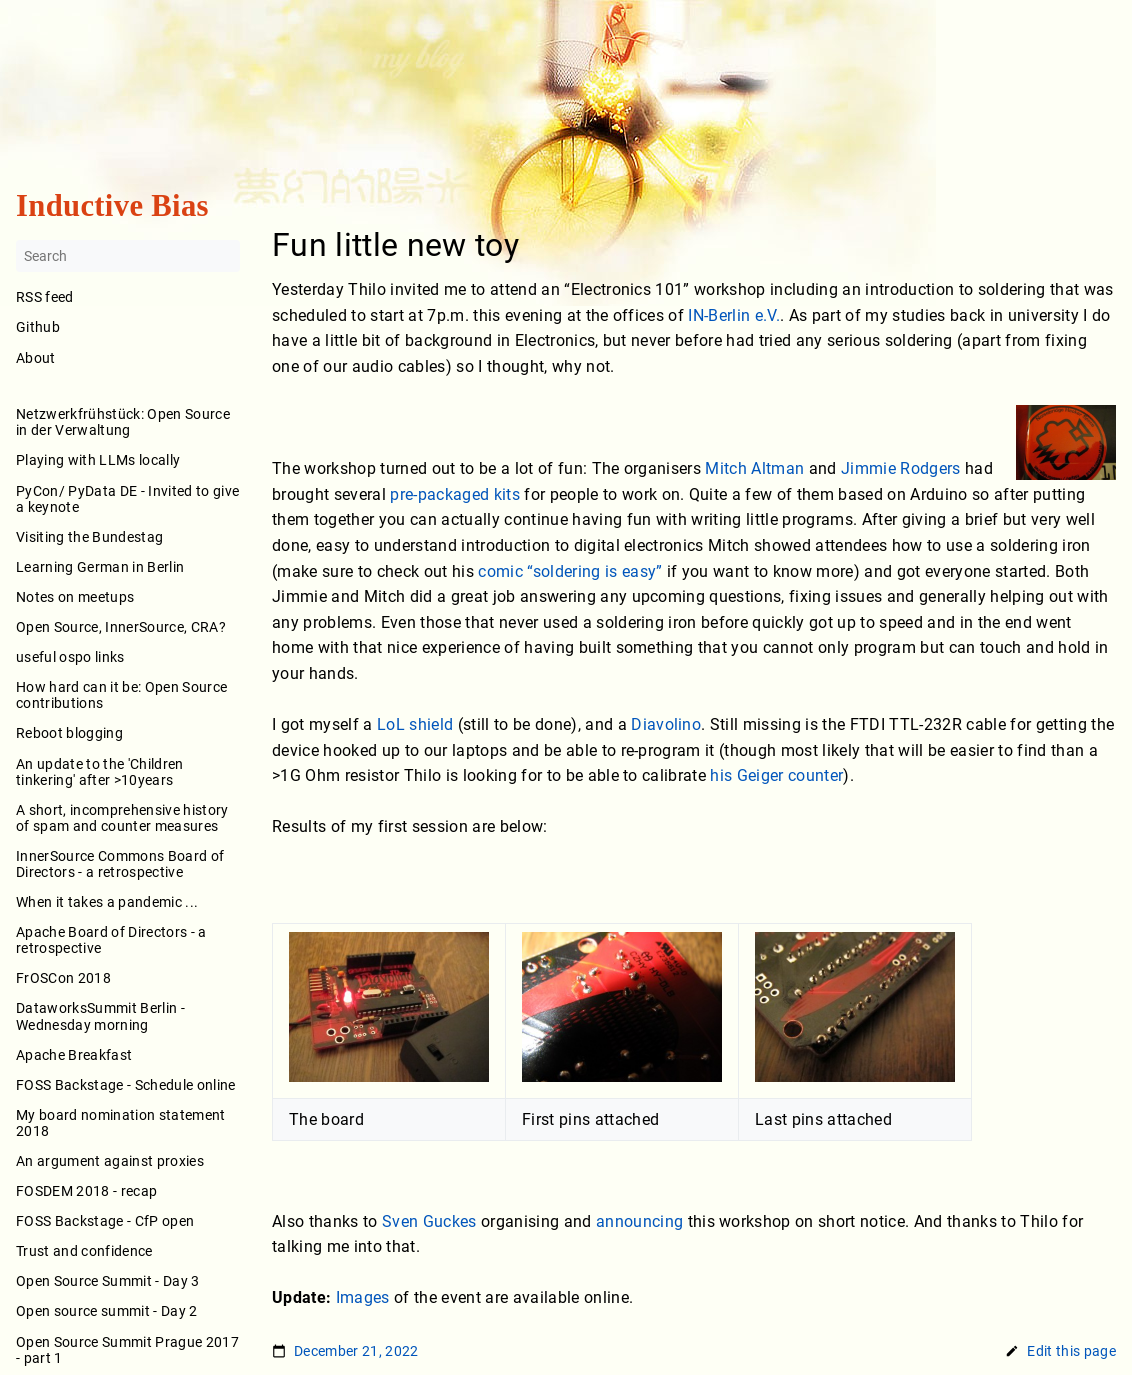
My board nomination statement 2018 (121, 1123)
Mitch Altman (754, 468)
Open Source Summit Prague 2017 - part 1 (127, 1350)
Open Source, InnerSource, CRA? (121, 627)
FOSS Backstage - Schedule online (126, 1085)
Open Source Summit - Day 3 (108, 1282)
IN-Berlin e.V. (734, 315)
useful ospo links (70, 657)
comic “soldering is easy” (570, 571)
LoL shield (415, 724)
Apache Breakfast (74, 1055)
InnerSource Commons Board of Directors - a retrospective (120, 864)
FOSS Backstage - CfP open (105, 1222)
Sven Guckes (429, 1221)
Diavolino (666, 724)
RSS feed (45, 298)
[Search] (128, 257)
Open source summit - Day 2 (107, 1312)
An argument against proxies (110, 1161)
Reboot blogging (69, 734)
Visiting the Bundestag (89, 537)
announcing (639, 1221)
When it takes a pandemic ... (107, 902)
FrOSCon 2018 (63, 979)
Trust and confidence (84, 1252)
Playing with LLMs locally (98, 461)
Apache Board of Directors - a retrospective (111, 941)
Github (38, 328)
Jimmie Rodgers (901, 468)
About (128, 371)
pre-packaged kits (455, 494)
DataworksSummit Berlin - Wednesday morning (100, 1017)
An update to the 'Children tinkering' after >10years (100, 772)
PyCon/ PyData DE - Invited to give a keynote (127, 499)
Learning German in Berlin (100, 567)
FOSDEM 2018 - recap (86, 1191)
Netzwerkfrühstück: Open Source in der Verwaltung (123, 423)
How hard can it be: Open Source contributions (121, 696)
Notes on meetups (75, 597)
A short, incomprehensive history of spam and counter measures (122, 818)
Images (363, 1298)
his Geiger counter (776, 776)
